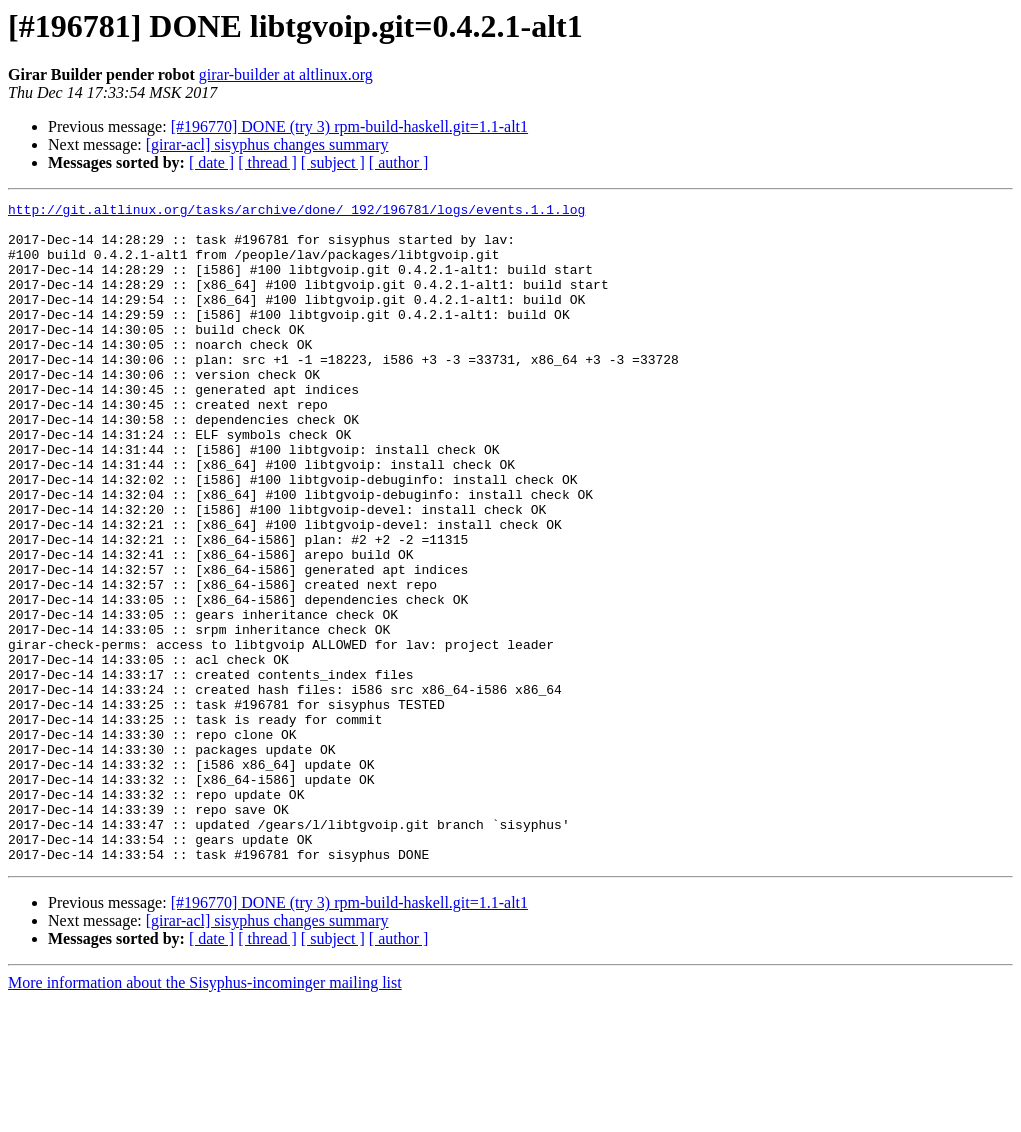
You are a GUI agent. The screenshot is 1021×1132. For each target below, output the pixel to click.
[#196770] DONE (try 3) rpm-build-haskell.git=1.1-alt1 (349, 126)
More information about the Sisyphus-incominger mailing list (205, 1114)
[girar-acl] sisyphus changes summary (267, 144)
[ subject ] (333, 162)
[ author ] (399, 162)
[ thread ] (267, 162)
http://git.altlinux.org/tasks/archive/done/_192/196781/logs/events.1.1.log (296, 212)
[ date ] (211, 162)
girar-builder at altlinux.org (286, 74)
